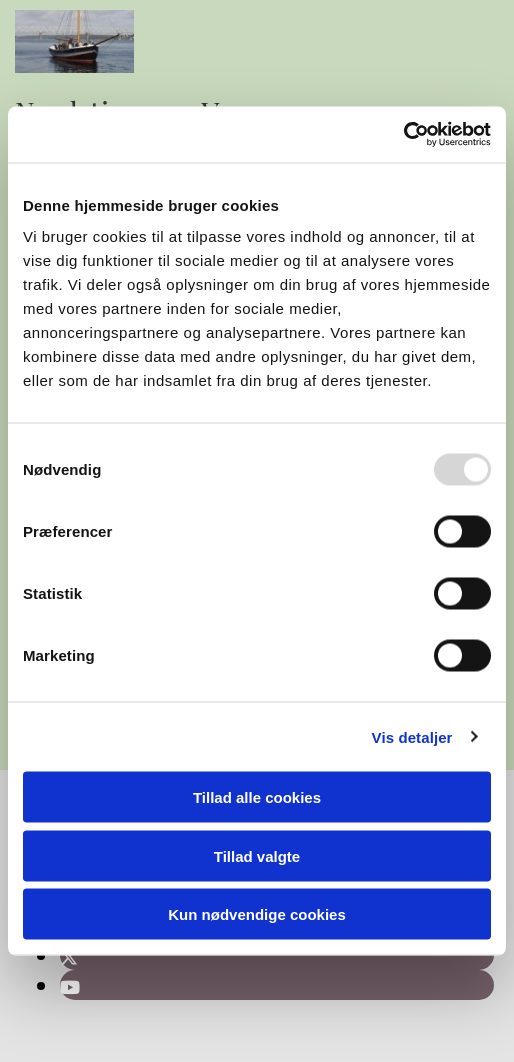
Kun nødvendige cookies (257, 914)
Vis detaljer (412, 736)
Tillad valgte (257, 855)
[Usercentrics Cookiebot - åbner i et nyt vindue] (403, 135)
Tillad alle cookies (257, 797)
